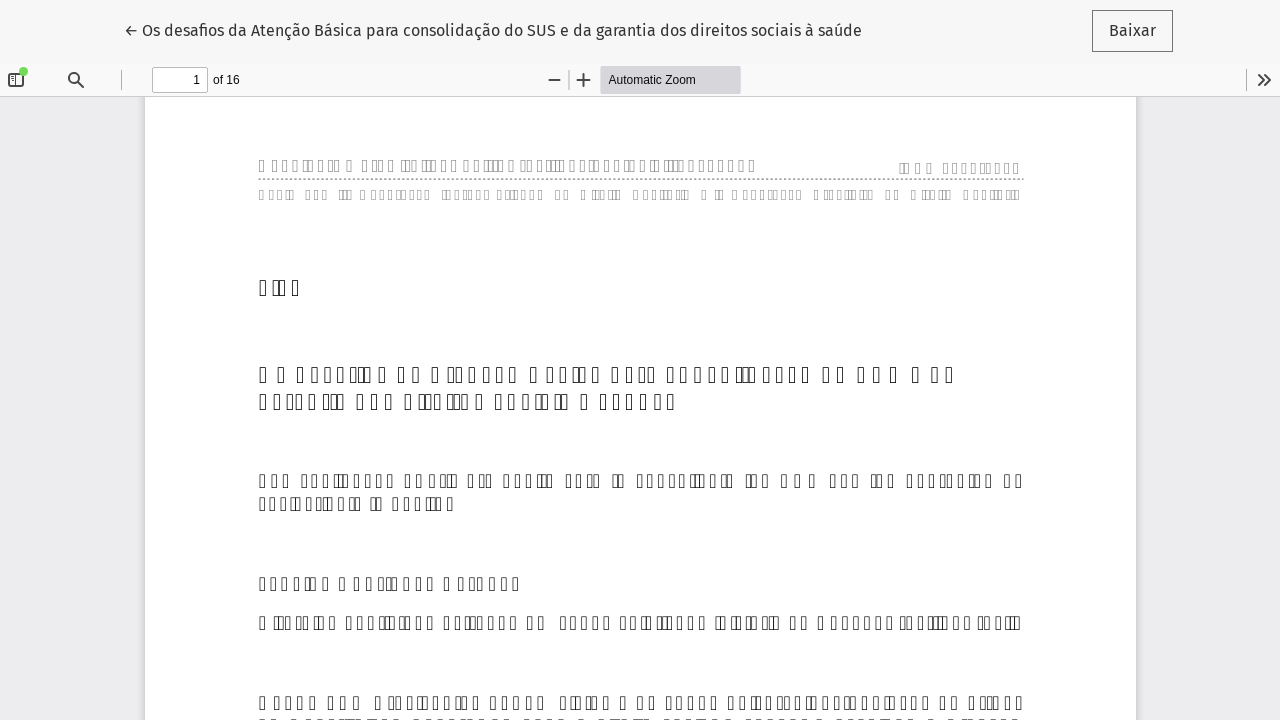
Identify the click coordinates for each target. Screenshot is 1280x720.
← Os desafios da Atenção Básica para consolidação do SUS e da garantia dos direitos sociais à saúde (493, 29)
